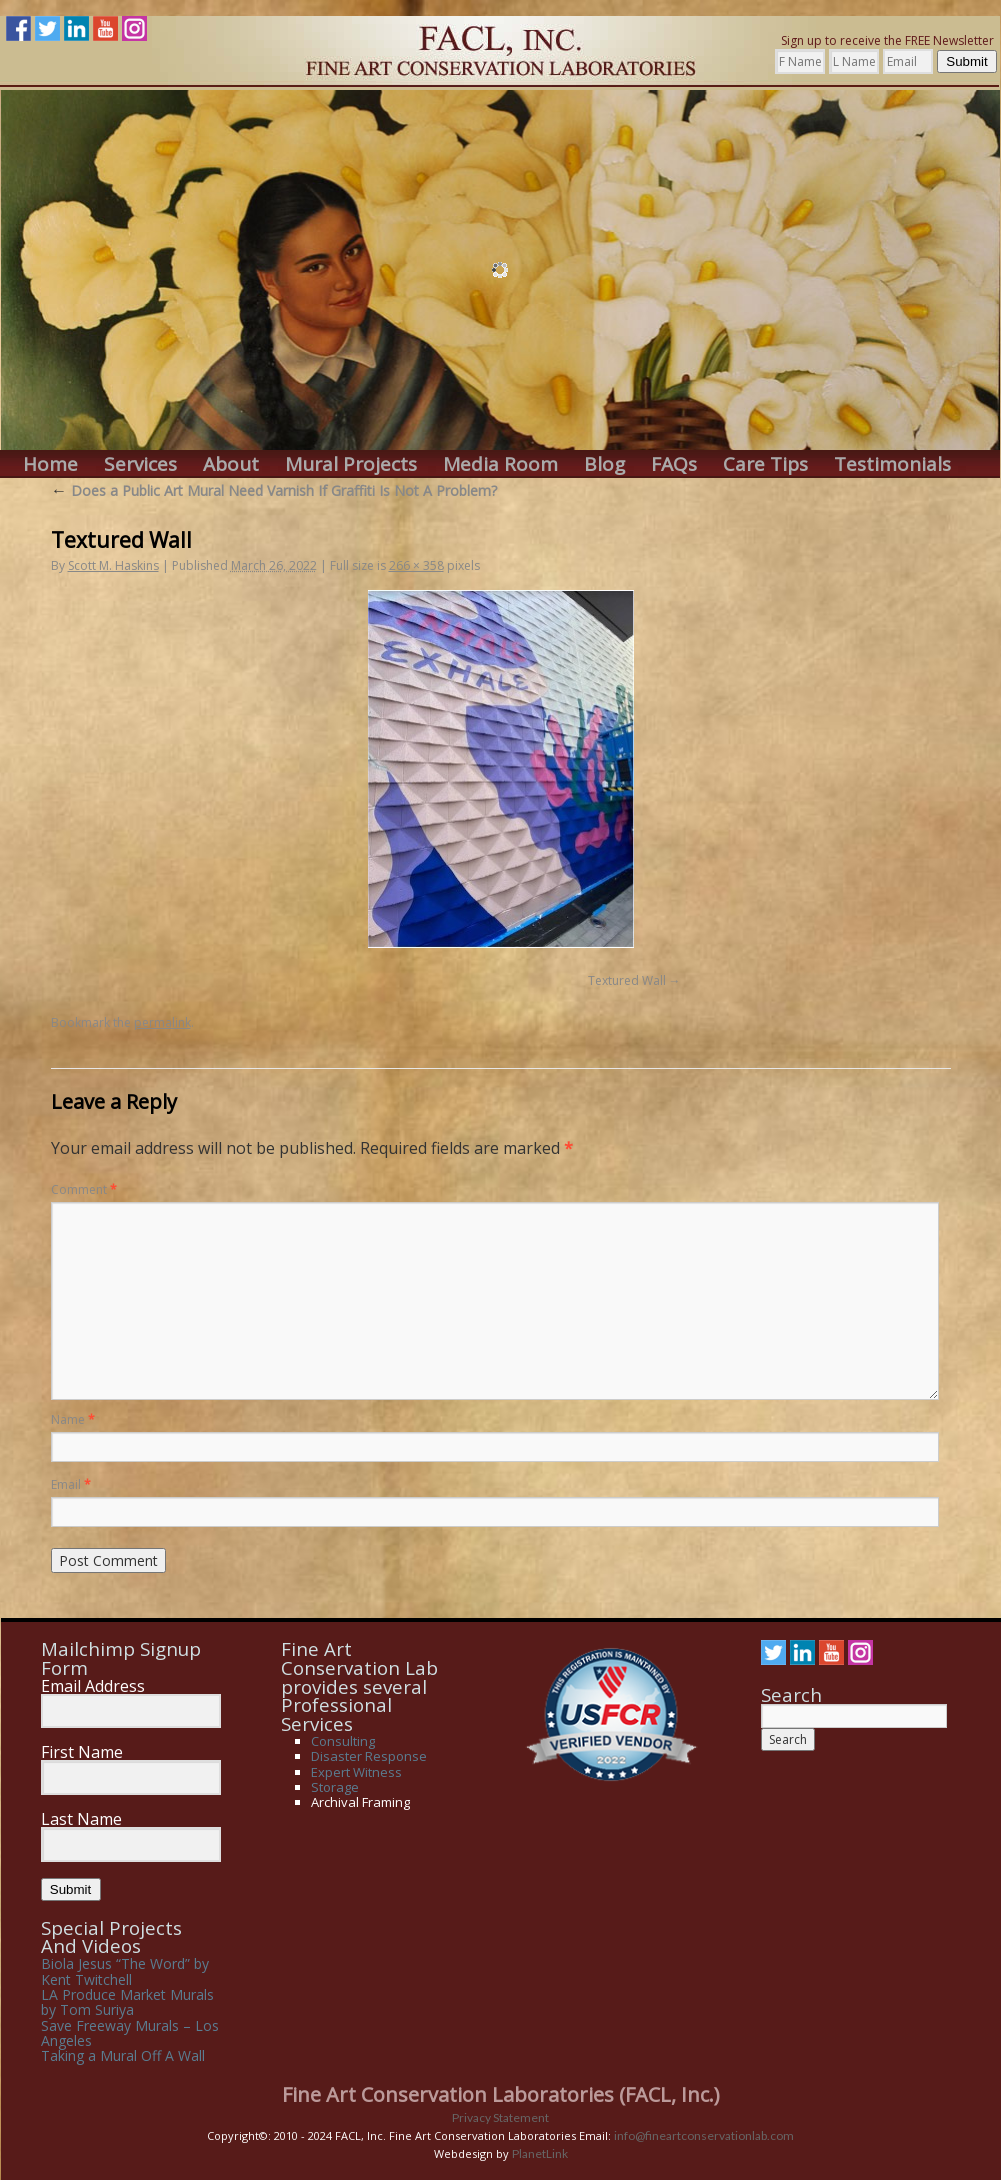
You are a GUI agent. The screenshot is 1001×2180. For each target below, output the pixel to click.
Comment (84, 1189)
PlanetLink (540, 2153)
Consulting (343, 1741)
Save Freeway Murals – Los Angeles (130, 2033)
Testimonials (892, 464)
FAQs (674, 464)
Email (71, 1484)
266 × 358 (416, 565)
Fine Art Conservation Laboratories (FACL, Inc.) (501, 2094)
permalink (162, 1022)
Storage (335, 1787)
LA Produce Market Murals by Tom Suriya (127, 2002)
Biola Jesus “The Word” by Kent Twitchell (125, 1971)
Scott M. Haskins (113, 565)
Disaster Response (369, 1756)
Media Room (500, 464)
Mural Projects (351, 464)
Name (73, 1419)
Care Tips (765, 464)
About (231, 464)
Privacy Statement (500, 2117)
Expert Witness (356, 1772)
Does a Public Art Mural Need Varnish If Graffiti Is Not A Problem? (274, 490)
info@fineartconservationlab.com (704, 2135)
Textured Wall (627, 980)
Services (140, 464)
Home (50, 464)
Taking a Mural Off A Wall (123, 2055)
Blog (604, 464)
